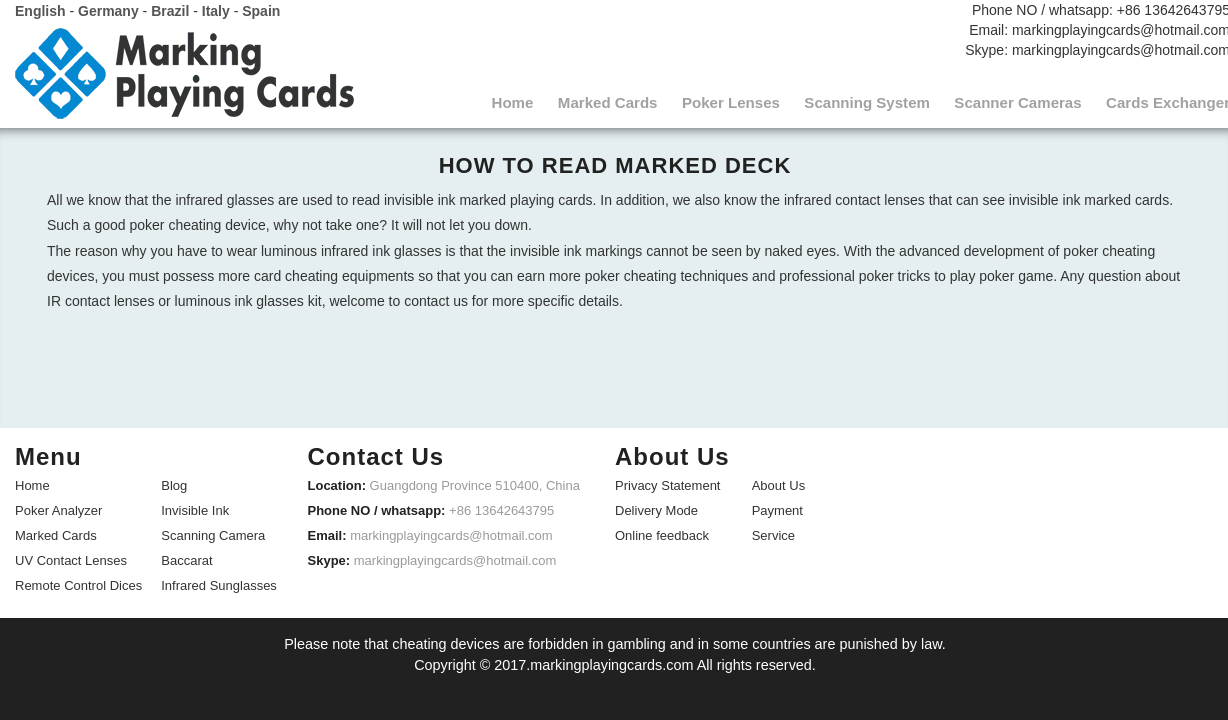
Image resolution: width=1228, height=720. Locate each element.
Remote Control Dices (78, 582)
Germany (108, 10)
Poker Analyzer (58, 507)
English (40, 10)
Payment (777, 507)
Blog (174, 482)
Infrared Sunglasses (219, 582)
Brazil (170, 10)
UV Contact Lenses (71, 557)
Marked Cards (56, 532)
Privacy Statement (668, 482)
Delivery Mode (656, 507)
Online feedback (662, 532)
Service (773, 532)
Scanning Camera (213, 532)
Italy (216, 10)
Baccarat (186, 557)
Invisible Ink (195, 507)
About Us (778, 482)
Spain (261, 10)
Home (32, 482)
